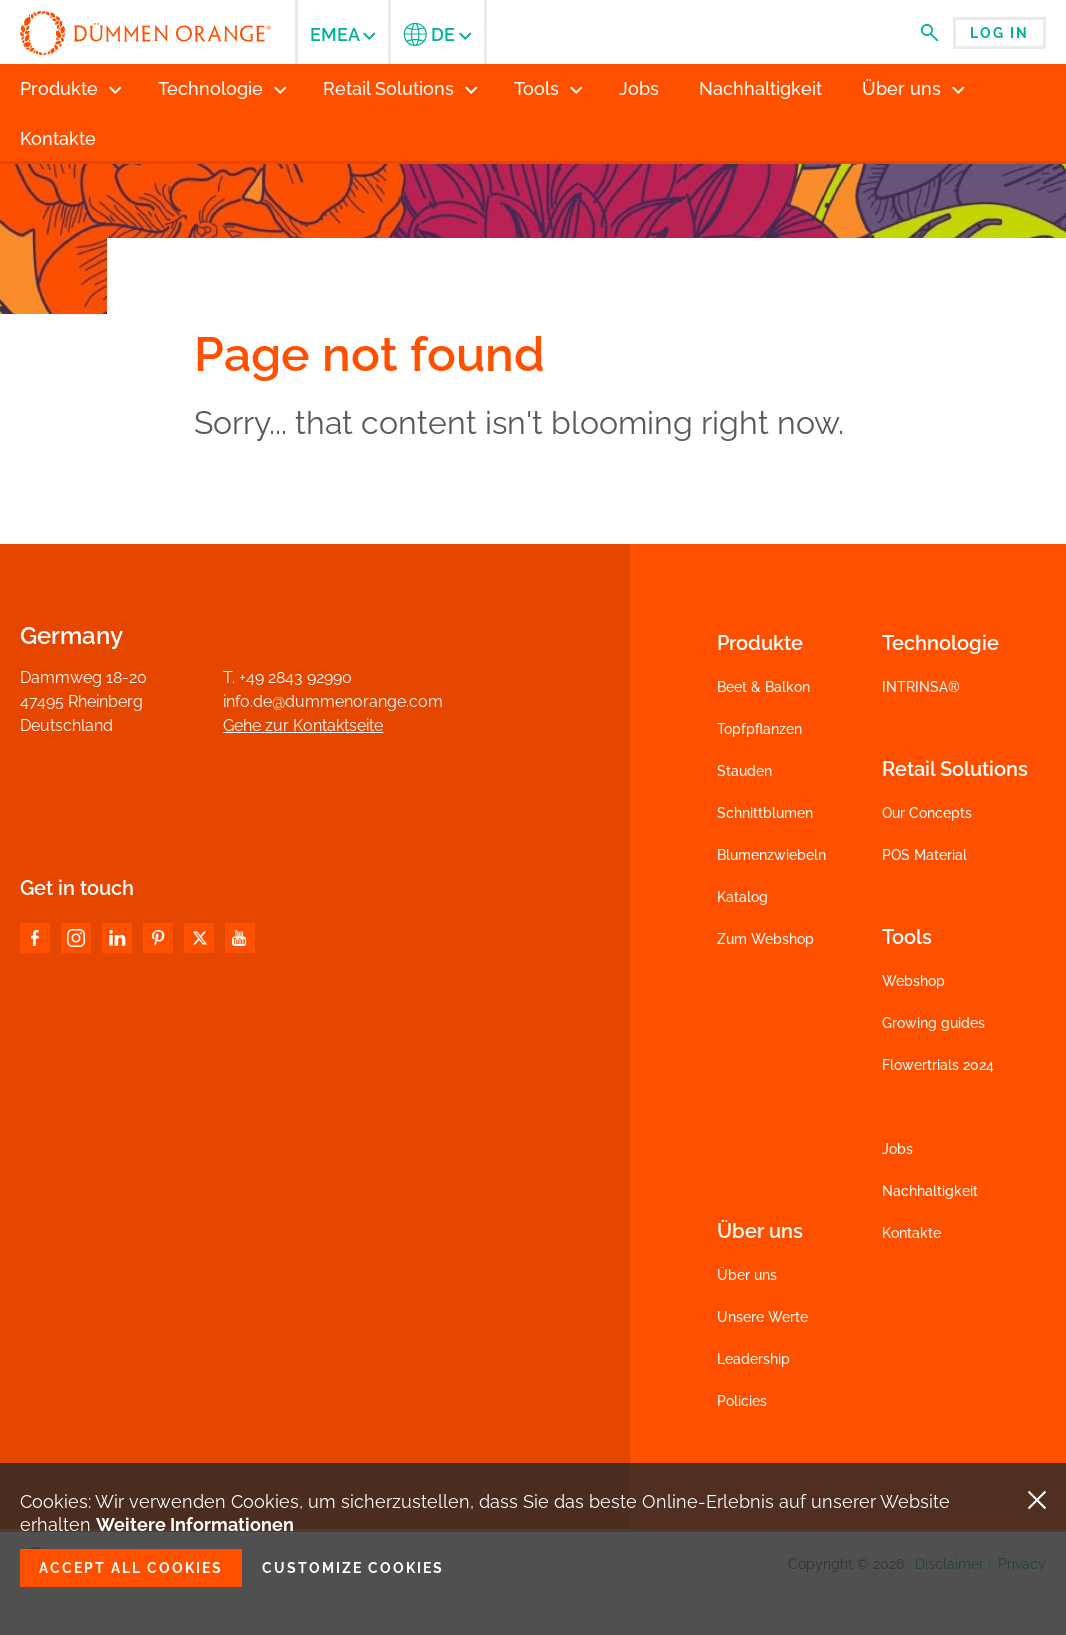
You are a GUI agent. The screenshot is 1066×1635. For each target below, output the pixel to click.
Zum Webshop (765, 939)
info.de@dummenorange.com (333, 701)
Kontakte (911, 1233)
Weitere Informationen (195, 1524)
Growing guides (933, 1023)
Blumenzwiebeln (771, 855)
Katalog (742, 897)
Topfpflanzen (759, 729)
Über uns (747, 1275)
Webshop (913, 981)
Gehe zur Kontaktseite (303, 725)
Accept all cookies (131, 1568)
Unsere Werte (762, 1317)
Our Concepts (927, 813)
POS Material (924, 855)
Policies (742, 1401)
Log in (999, 33)
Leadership (753, 1359)
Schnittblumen (765, 813)
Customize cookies (353, 1568)
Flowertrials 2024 (938, 1065)
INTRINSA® (921, 687)
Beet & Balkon (763, 687)
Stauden (744, 771)
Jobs (897, 1149)
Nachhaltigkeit (930, 1191)
